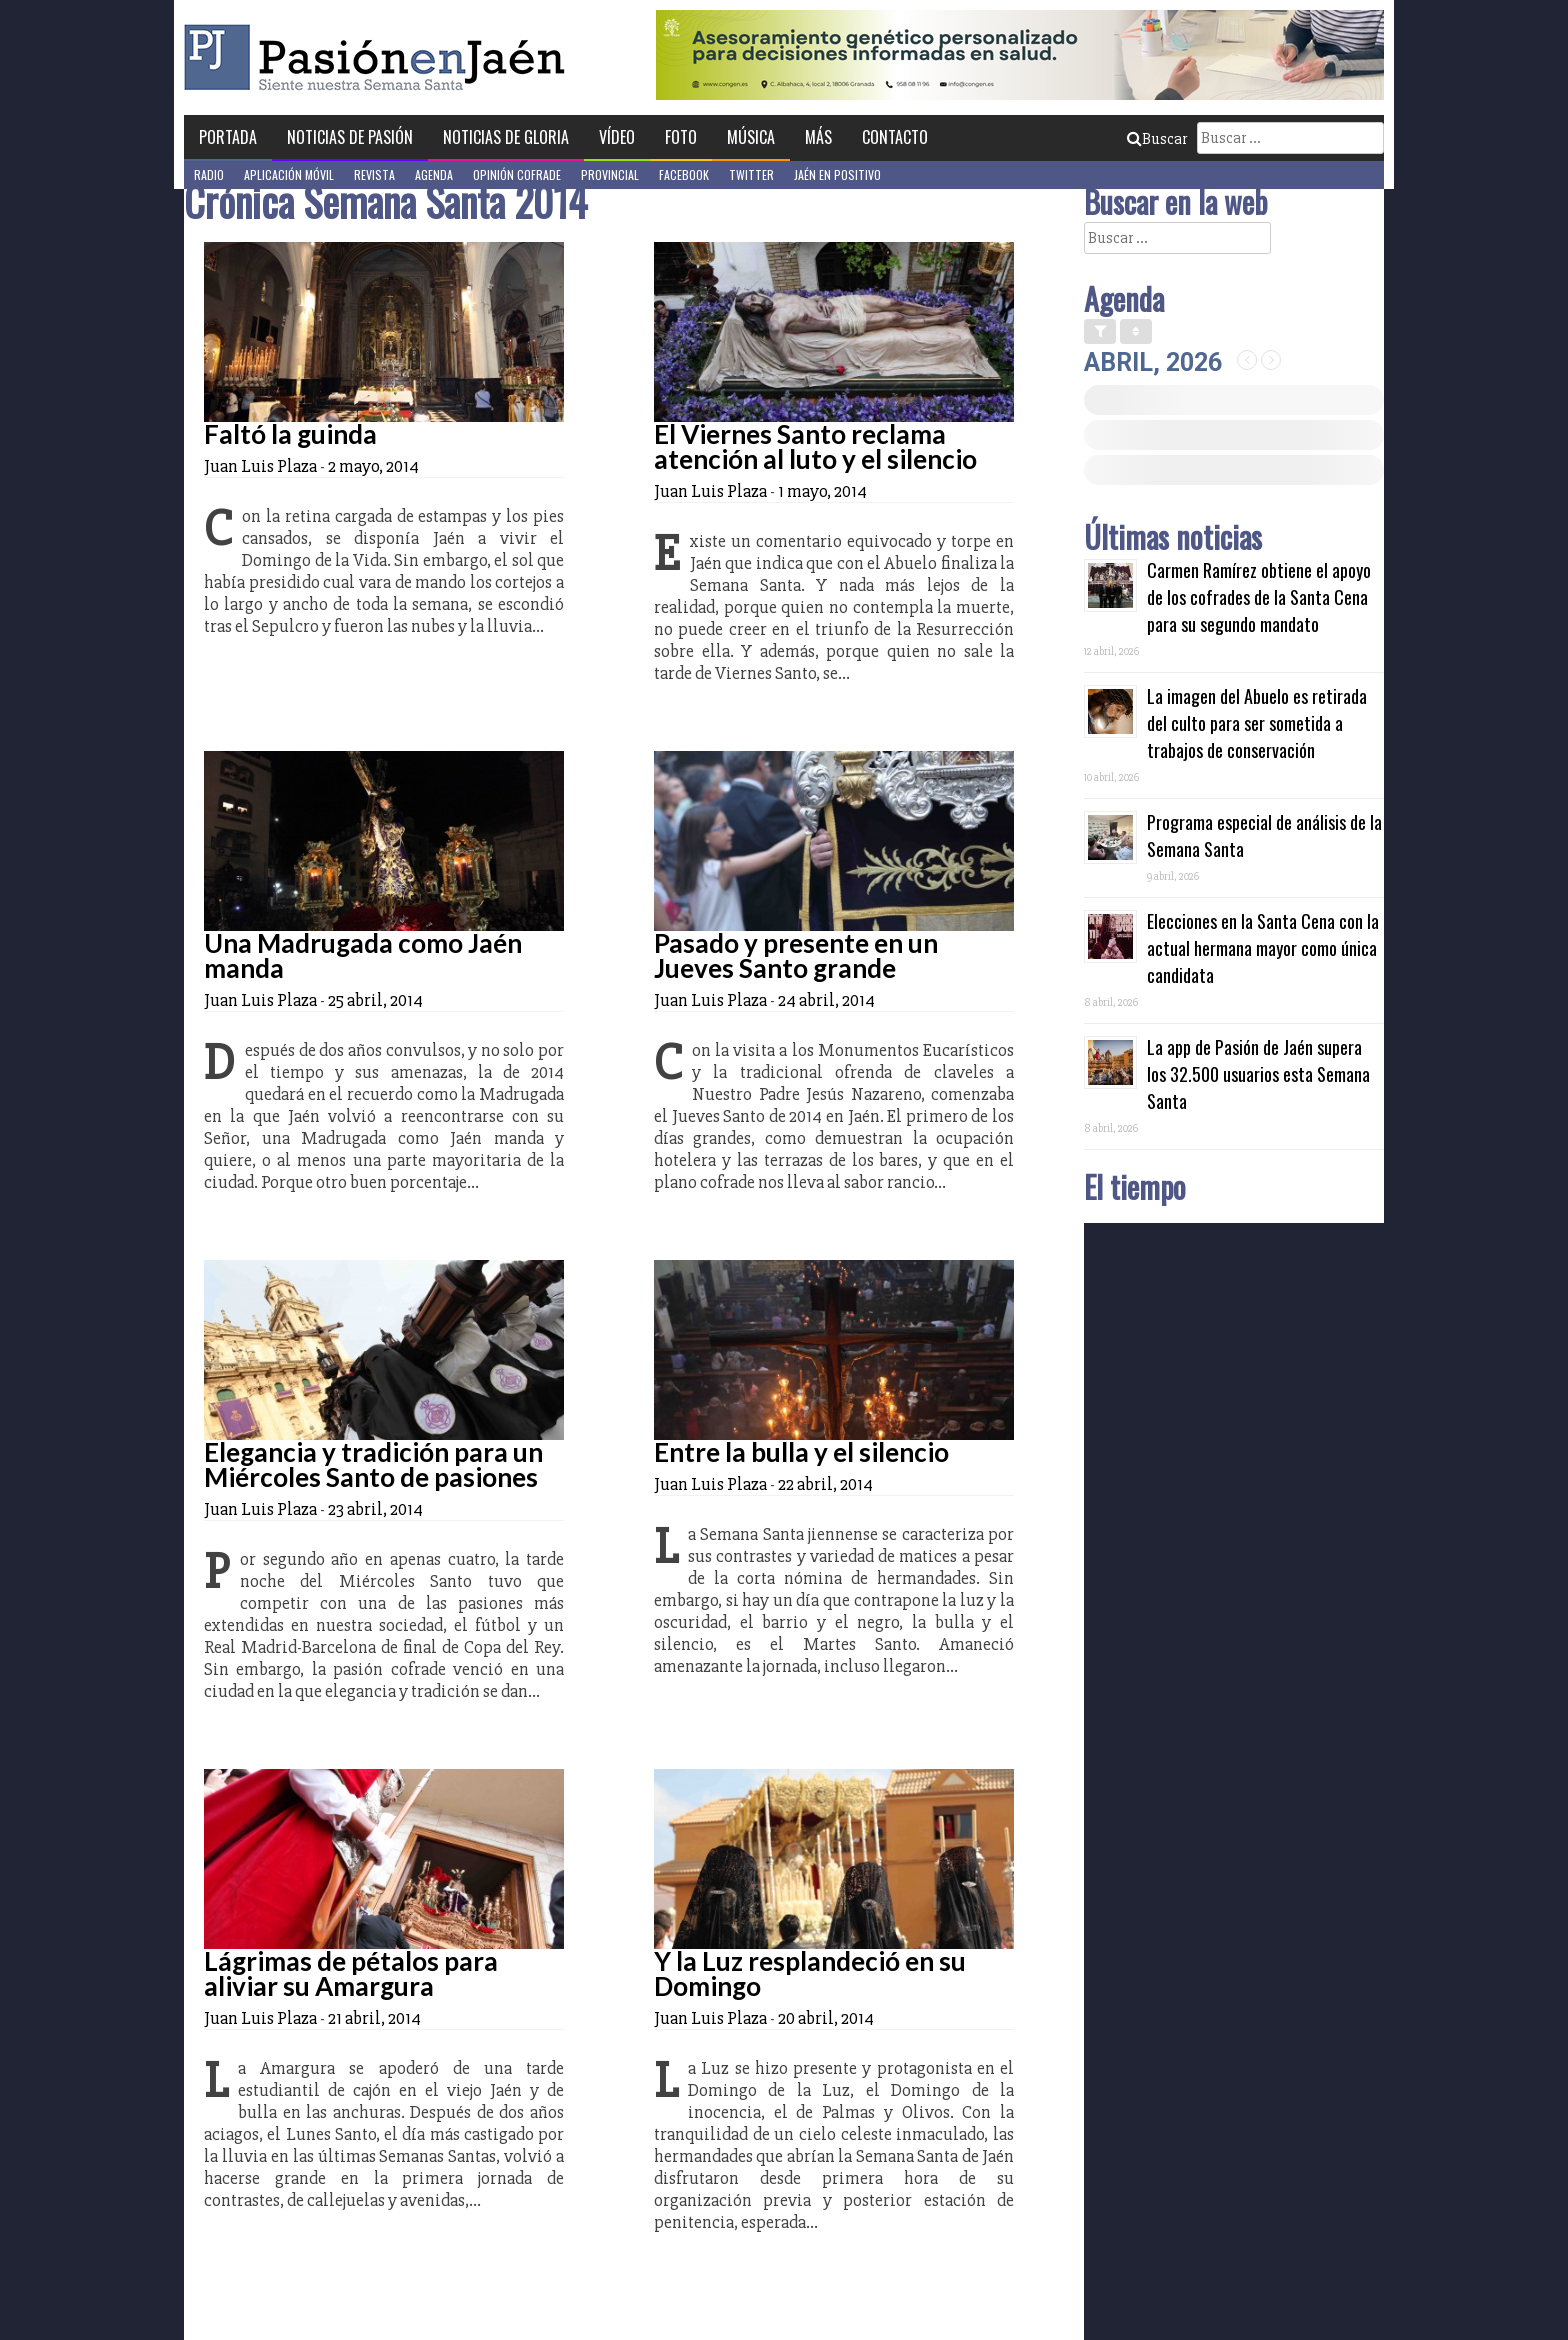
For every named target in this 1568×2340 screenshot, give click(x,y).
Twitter (751, 174)
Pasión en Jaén (380, 57)
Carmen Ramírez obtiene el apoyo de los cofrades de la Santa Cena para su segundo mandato (1259, 597)
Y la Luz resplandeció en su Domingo (810, 1973)
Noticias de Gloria (506, 137)
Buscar (1157, 139)
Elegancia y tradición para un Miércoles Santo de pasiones (373, 1464)
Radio (209, 174)
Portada (228, 137)
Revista (374, 174)
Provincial (610, 174)
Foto (681, 137)
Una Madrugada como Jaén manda (363, 955)
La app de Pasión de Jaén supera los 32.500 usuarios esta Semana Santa (1258, 1074)
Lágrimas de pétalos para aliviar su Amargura (351, 1973)
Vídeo (617, 137)
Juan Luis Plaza (260, 466)
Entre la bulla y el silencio (801, 1452)
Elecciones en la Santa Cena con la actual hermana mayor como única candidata (1263, 948)
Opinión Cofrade (517, 174)
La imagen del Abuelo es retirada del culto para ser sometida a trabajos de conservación (1257, 723)
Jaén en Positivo (837, 174)
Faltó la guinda (290, 434)
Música (751, 137)
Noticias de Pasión (350, 137)
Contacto (895, 137)
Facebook (684, 174)
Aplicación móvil (289, 174)
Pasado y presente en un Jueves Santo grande (796, 955)
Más (818, 137)
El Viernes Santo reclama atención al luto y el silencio (815, 446)
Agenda (434, 174)
